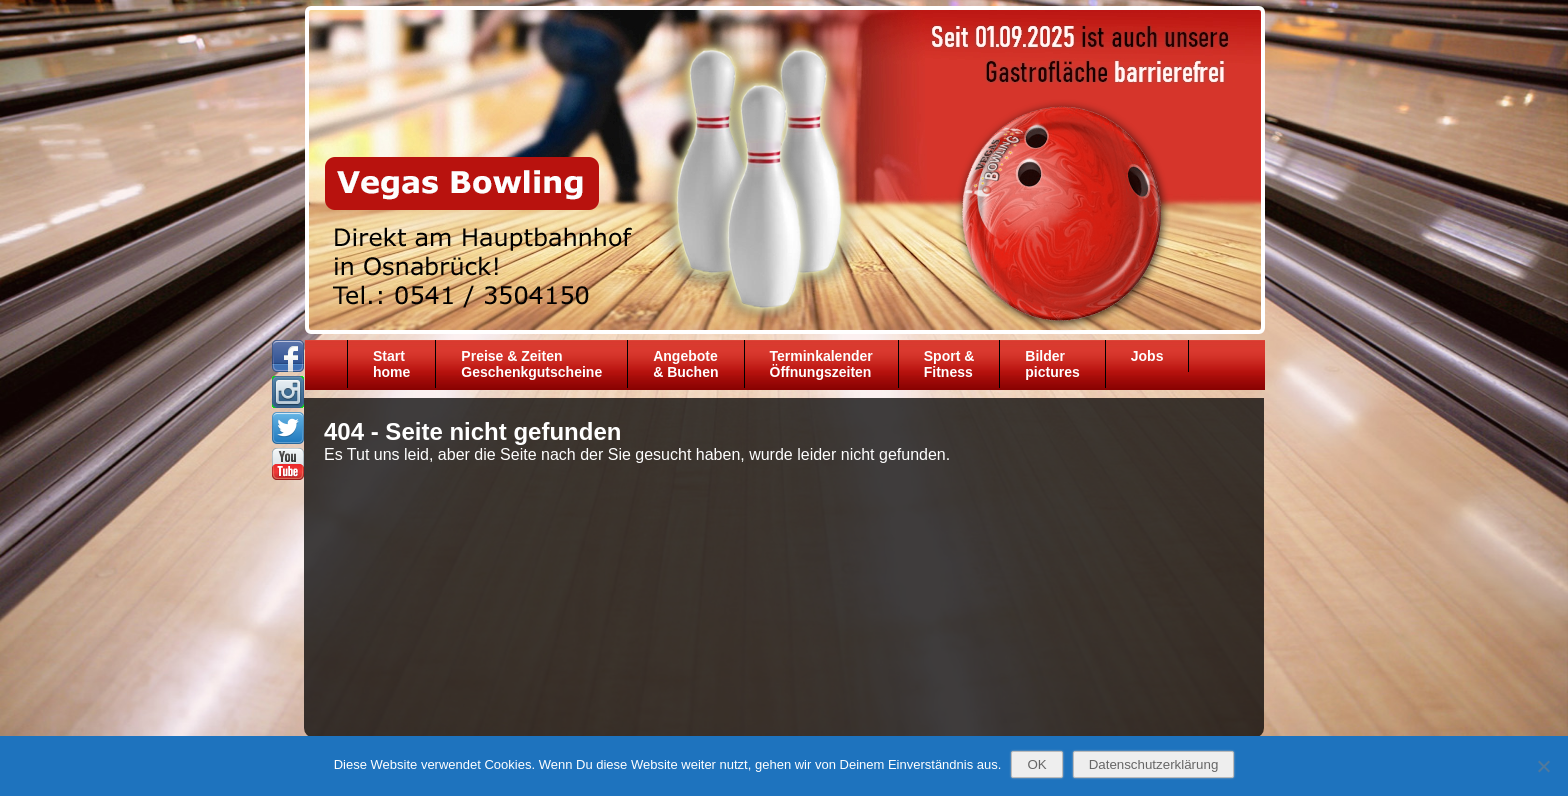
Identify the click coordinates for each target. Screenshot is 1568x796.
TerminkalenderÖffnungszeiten (821, 364)
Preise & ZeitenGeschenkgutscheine (531, 364)
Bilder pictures (1052, 364)
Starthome (391, 364)
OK (1036, 764)
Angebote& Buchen (685, 364)
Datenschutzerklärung (1154, 764)
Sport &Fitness (949, 364)
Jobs (1147, 356)
